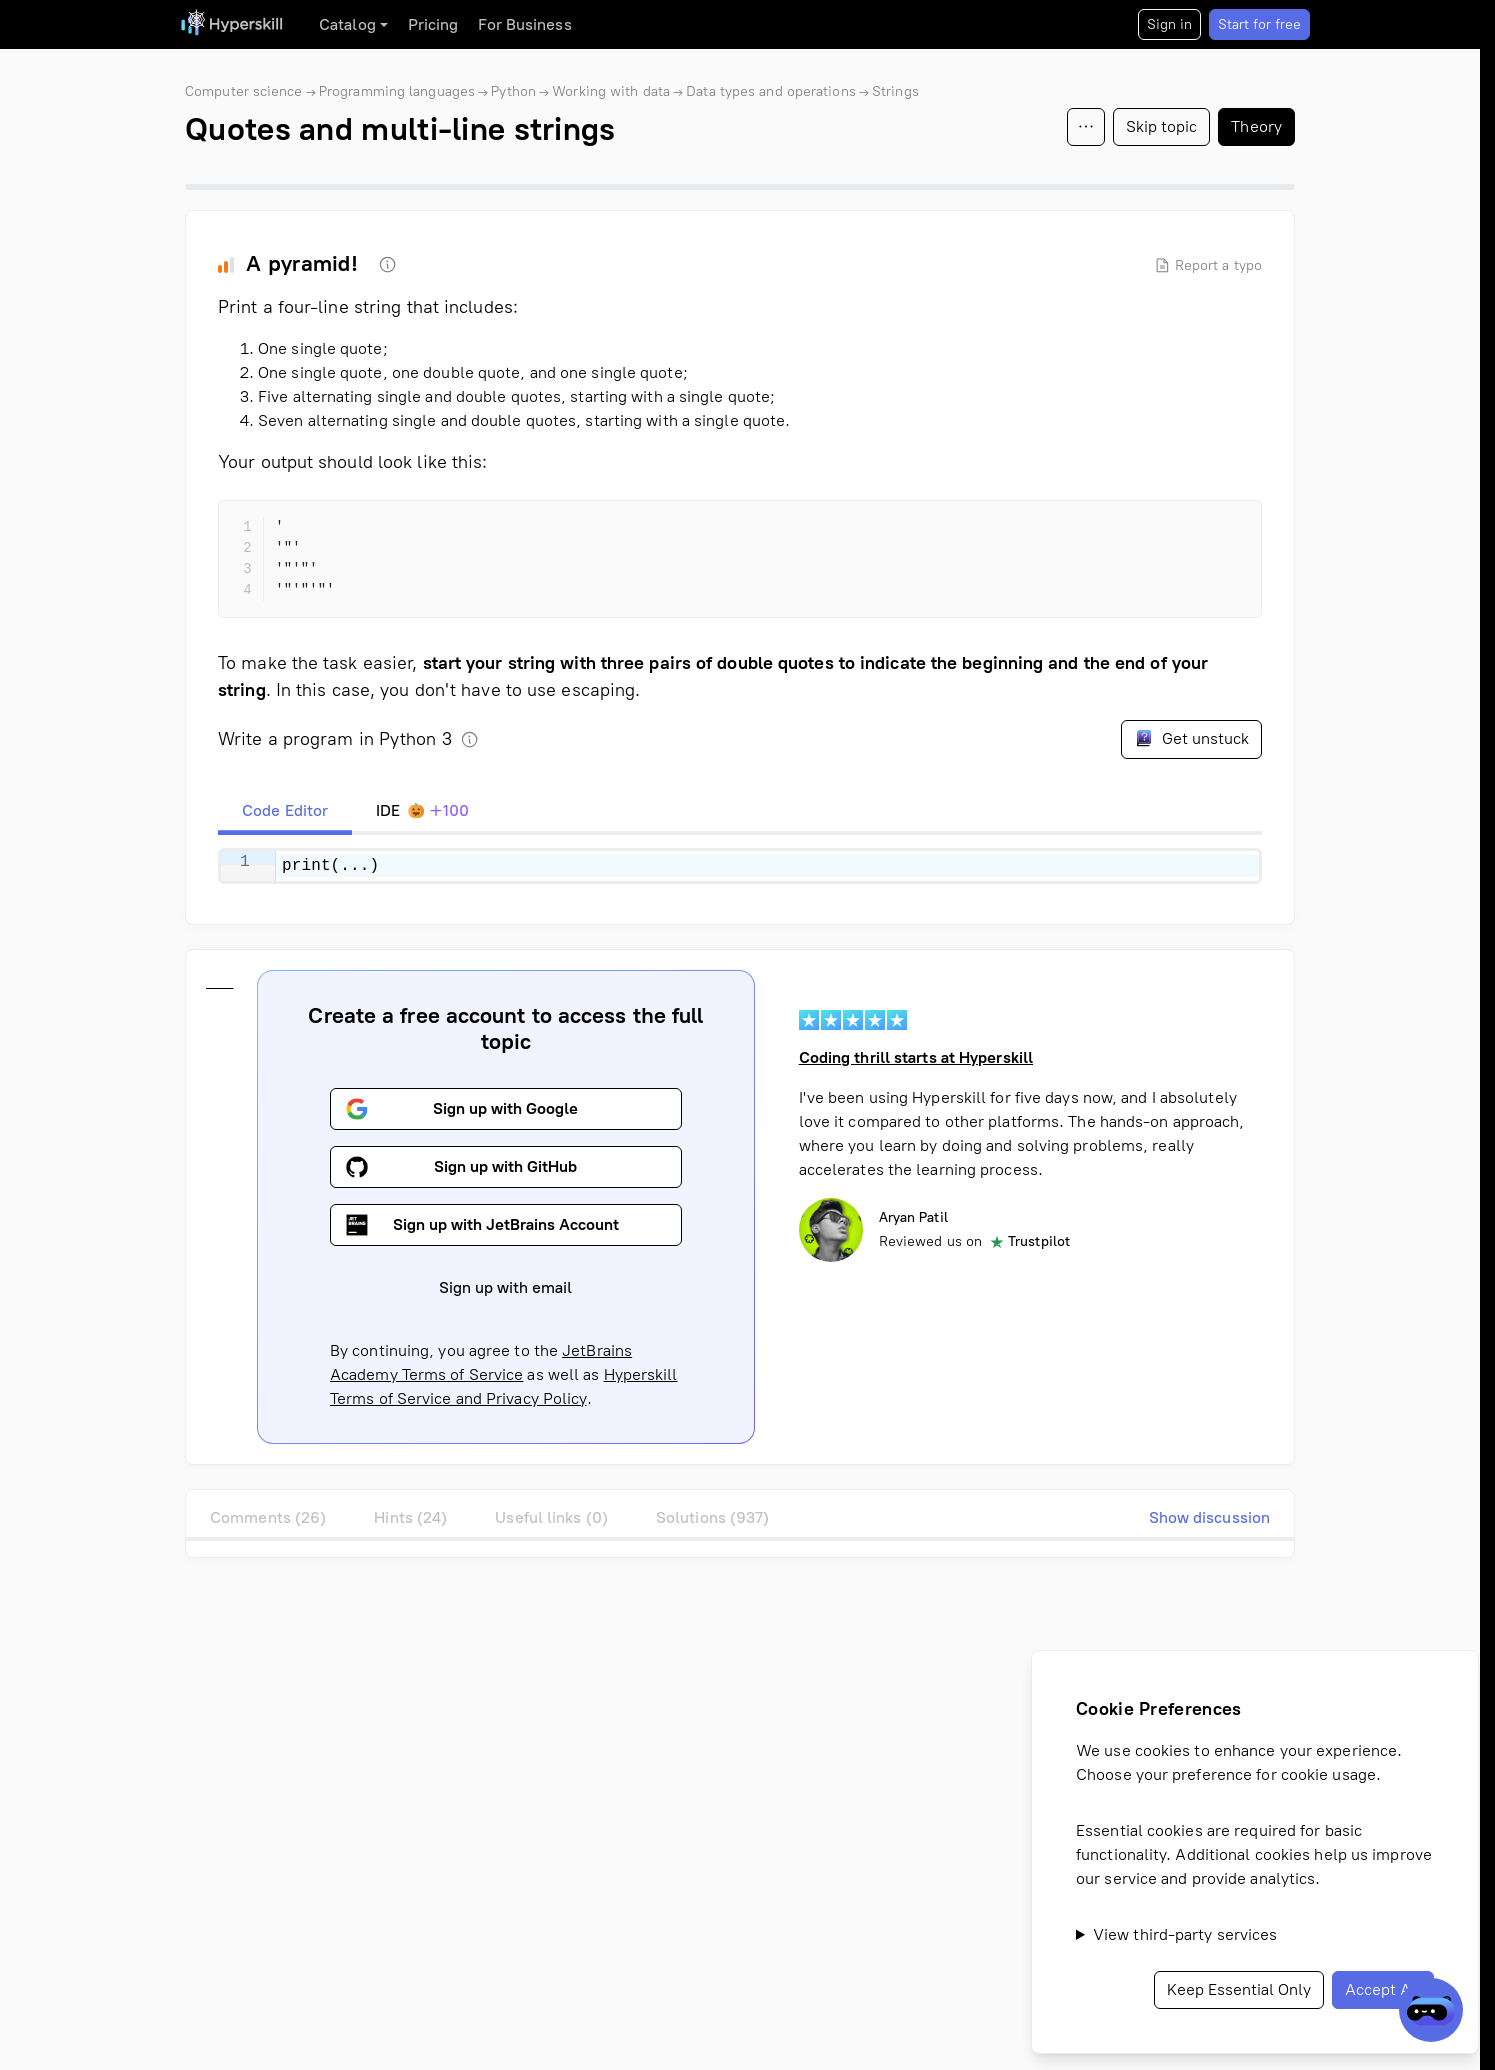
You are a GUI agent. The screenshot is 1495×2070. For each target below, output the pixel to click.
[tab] (285, 811)
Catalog (347, 24)
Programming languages (397, 91)
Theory (1256, 126)
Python (513, 91)
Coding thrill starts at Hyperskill (916, 1057)
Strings (895, 91)
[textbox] (767, 866)
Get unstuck (1191, 738)
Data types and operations (771, 91)
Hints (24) (410, 1517)
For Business (524, 24)
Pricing (433, 24)
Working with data (611, 91)
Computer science (244, 91)
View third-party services (1185, 1934)
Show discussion (1210, 1517)
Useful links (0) (551, 1517)
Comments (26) (268, 1517)
